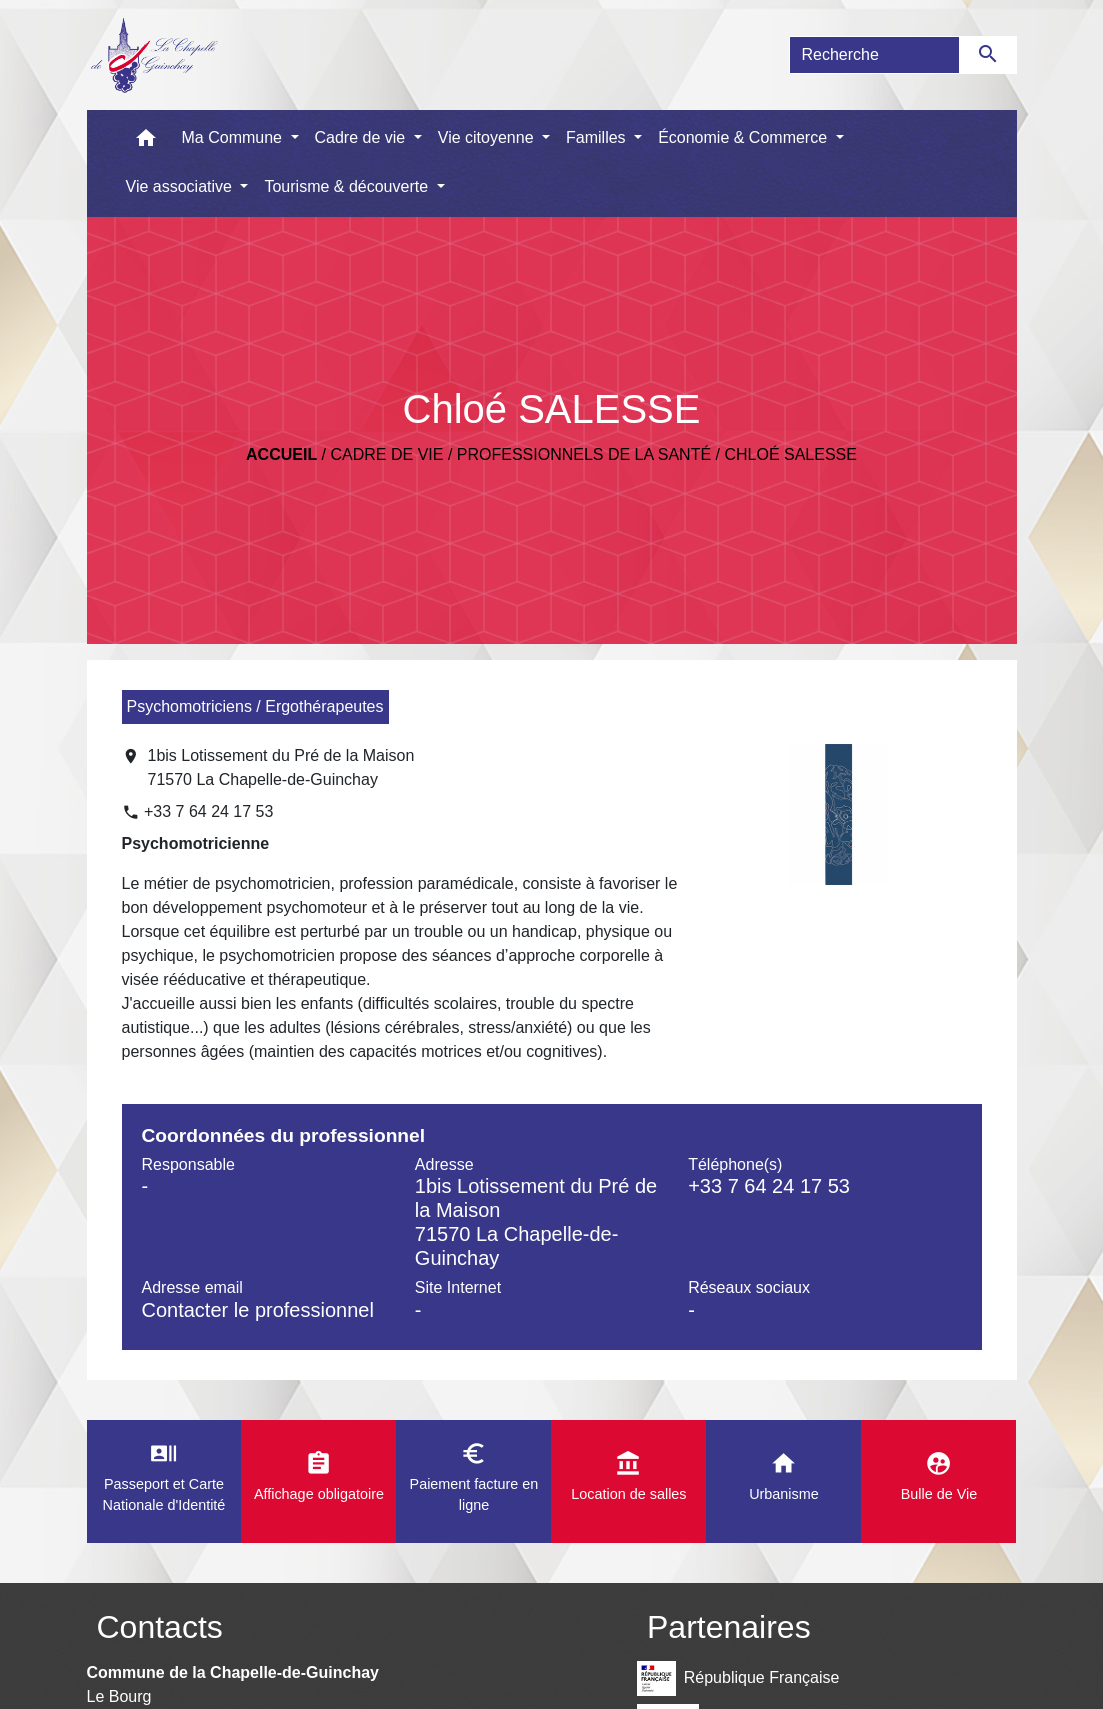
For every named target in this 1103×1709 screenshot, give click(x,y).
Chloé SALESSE (790, 454)
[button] (146, 142)
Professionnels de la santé (584, 454)
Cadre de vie (387, 454)
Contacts (160, 1627)
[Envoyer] (988, 55)
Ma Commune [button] (234, 137)
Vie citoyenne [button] (488, 137)
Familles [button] (598, 137)
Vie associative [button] (181, 186)
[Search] (874, 55)
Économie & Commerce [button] (744, 137)
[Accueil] (153, 55)
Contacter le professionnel (258, 1310)
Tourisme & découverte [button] (348, 186)
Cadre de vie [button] (362, 137)
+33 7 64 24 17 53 (208, 811)
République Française (738, 1678)
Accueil (281, 454)
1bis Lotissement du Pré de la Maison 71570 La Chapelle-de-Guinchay (281, 767)
